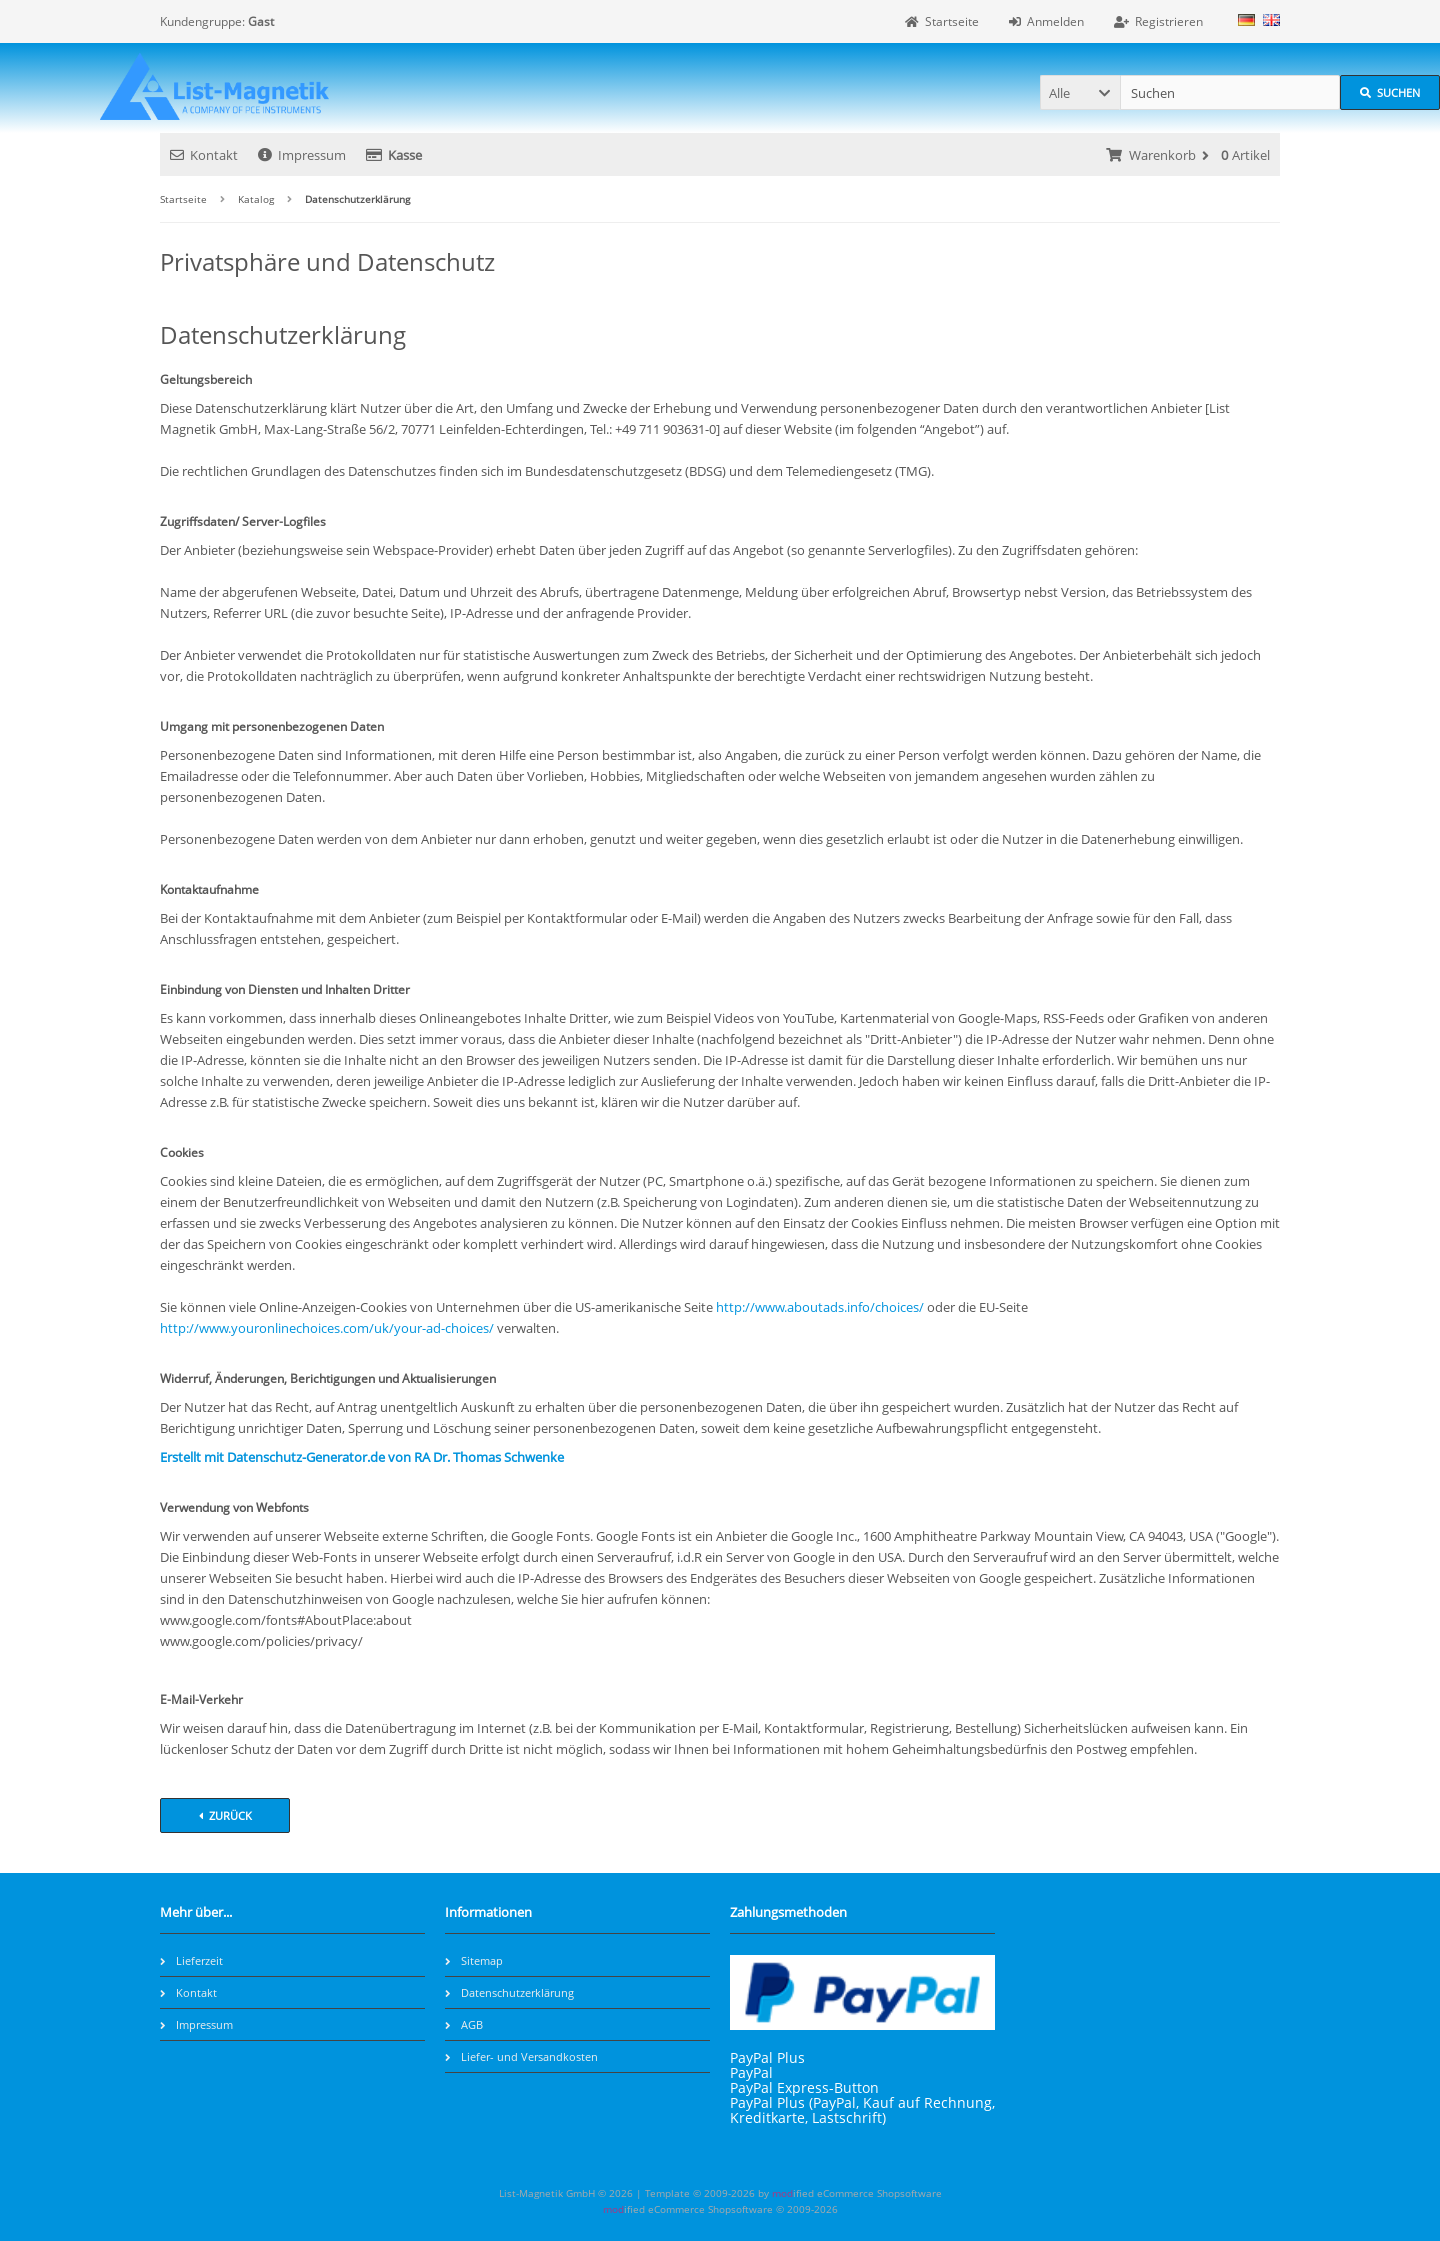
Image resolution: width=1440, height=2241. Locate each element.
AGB (464, 2024)
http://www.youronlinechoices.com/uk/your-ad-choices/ (328, 1328)
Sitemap (474, 1960)
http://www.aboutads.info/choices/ (820, 1307)
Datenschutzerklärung (509, 1992)
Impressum (302, 155)
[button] (1080, 92)
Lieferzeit (191, 1960)
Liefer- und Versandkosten (521, 2056)
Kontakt (204, 155)
